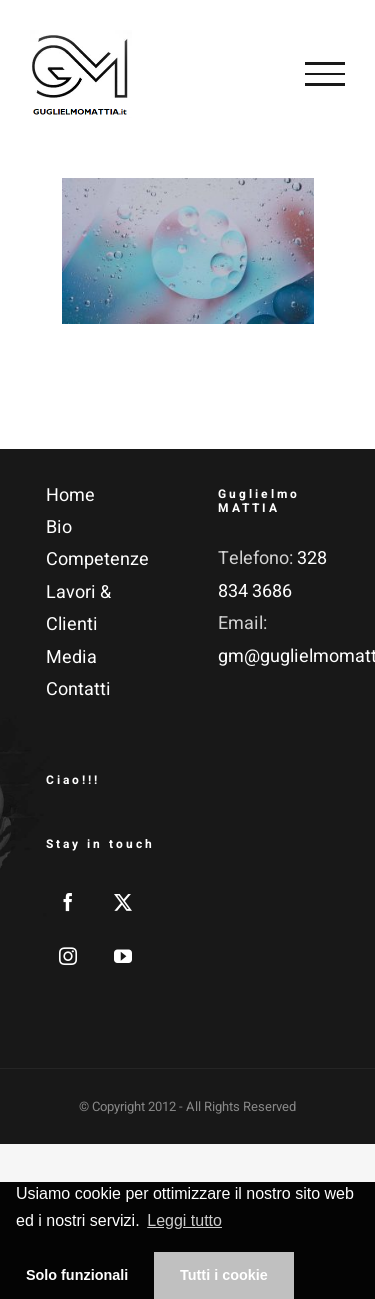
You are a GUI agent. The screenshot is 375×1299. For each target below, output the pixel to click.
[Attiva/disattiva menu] (325, 74)
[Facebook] (68, 902)
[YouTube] (123, 956)
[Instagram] (68, 956)
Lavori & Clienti (78, 608)
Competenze (97, 559)
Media (71, 657)
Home (70, 495)
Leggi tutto (184, 1220)
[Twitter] (123, 902)
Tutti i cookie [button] (224, 1275)
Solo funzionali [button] (77, 1275)
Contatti (78, 689)
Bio (59, 527)
